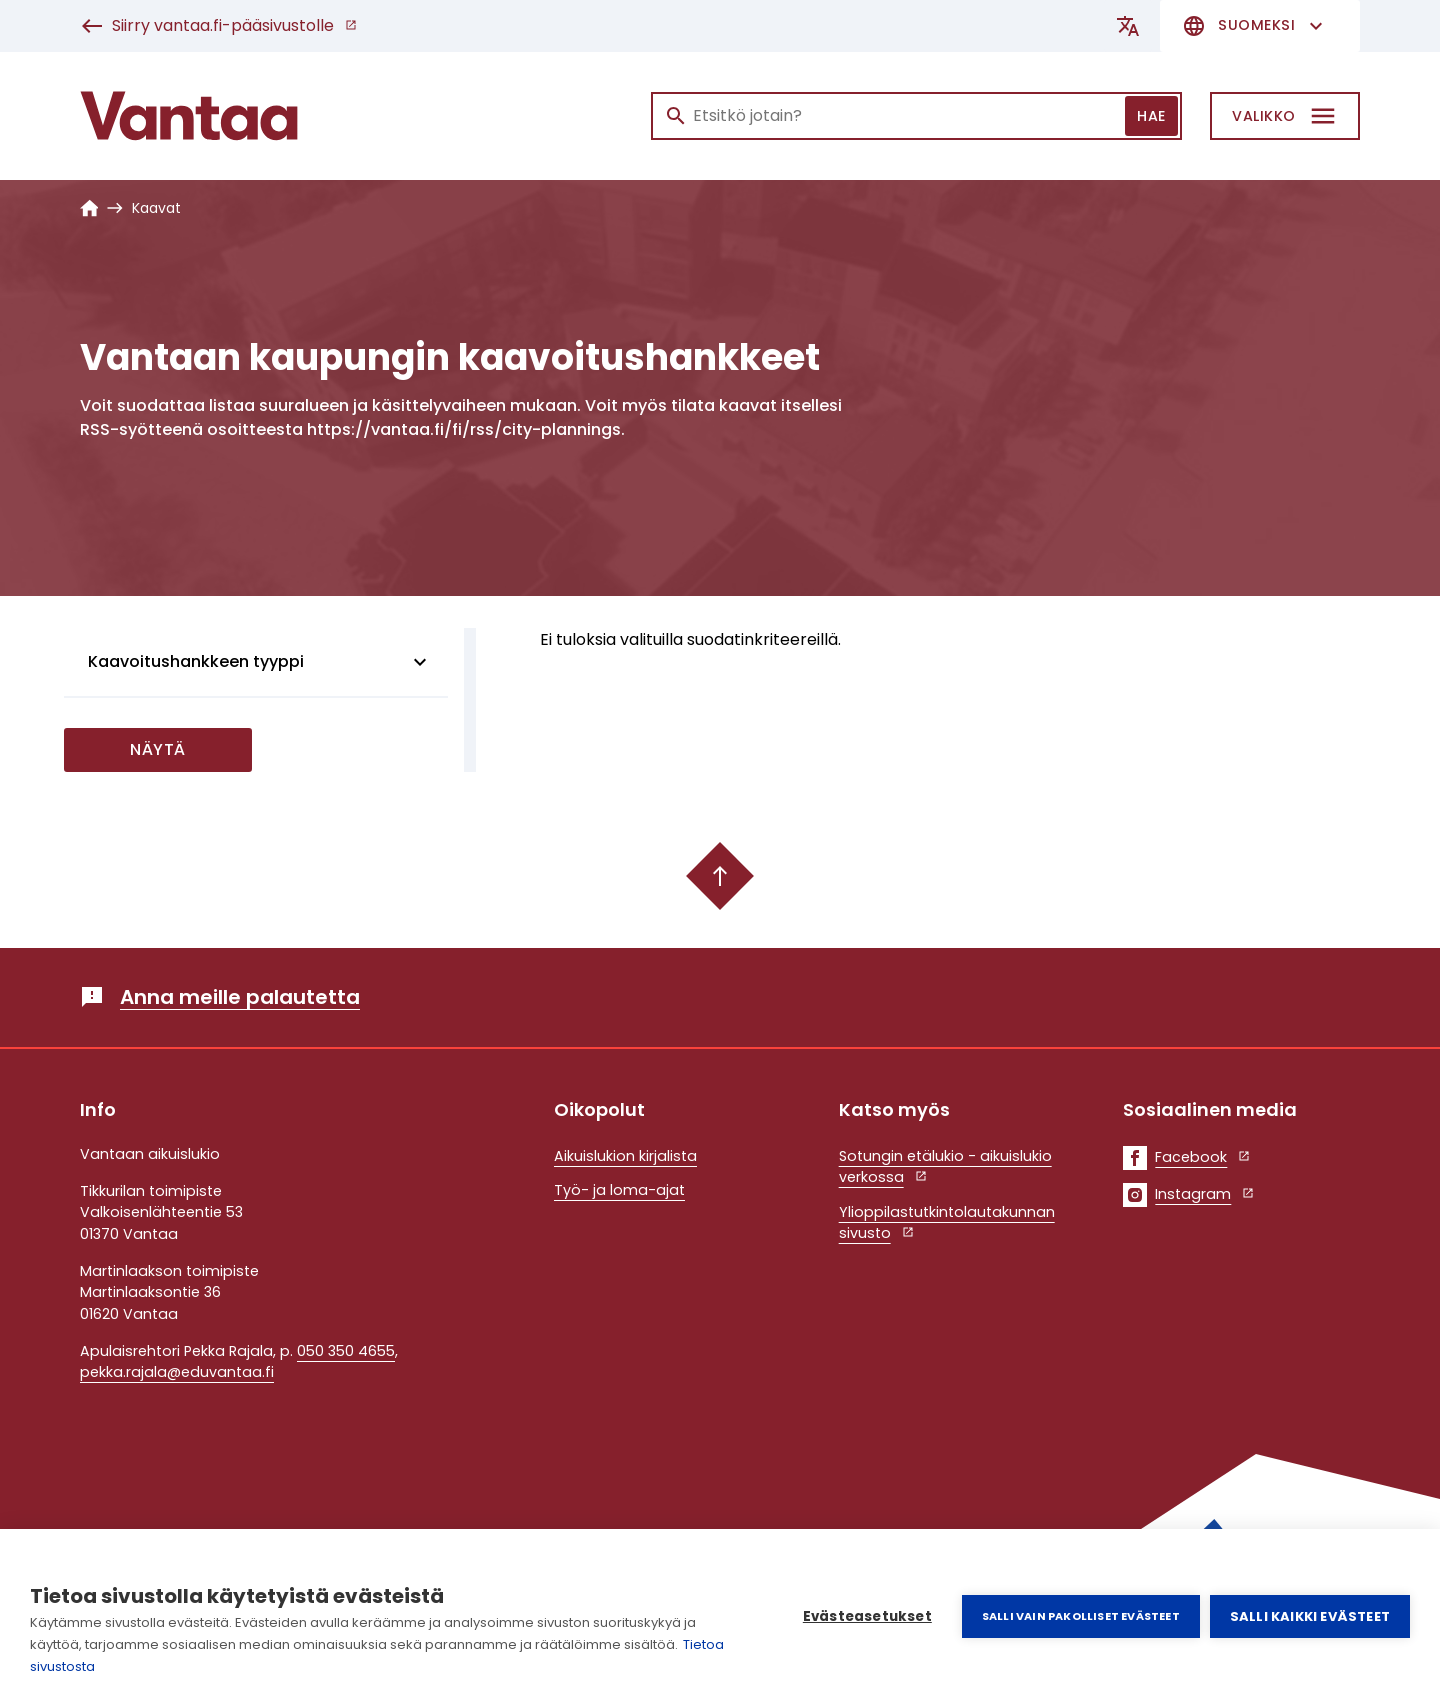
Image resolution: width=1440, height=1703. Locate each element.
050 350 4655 (346, 1351)
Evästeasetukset (867, 1616)
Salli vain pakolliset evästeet (1081, 1616)
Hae (1151, 116)
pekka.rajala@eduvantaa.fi (177, 1372)
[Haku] (916, 116)
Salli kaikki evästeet (1310, 1616)
